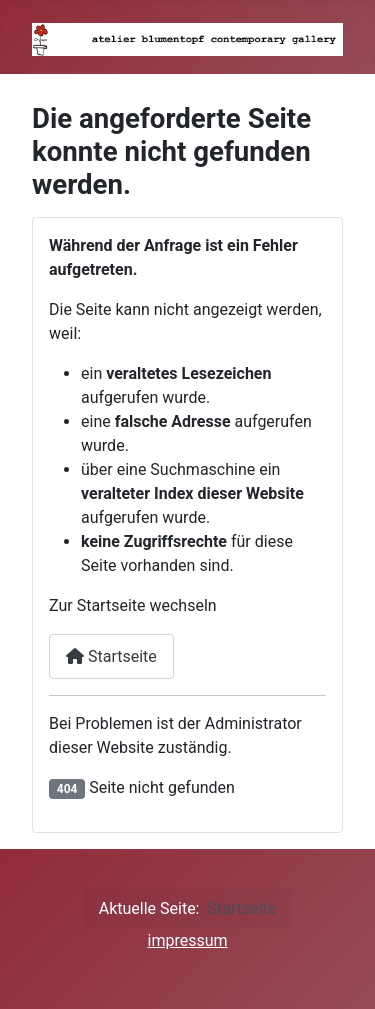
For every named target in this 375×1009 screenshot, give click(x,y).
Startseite (111, 656)
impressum (187, 940)
